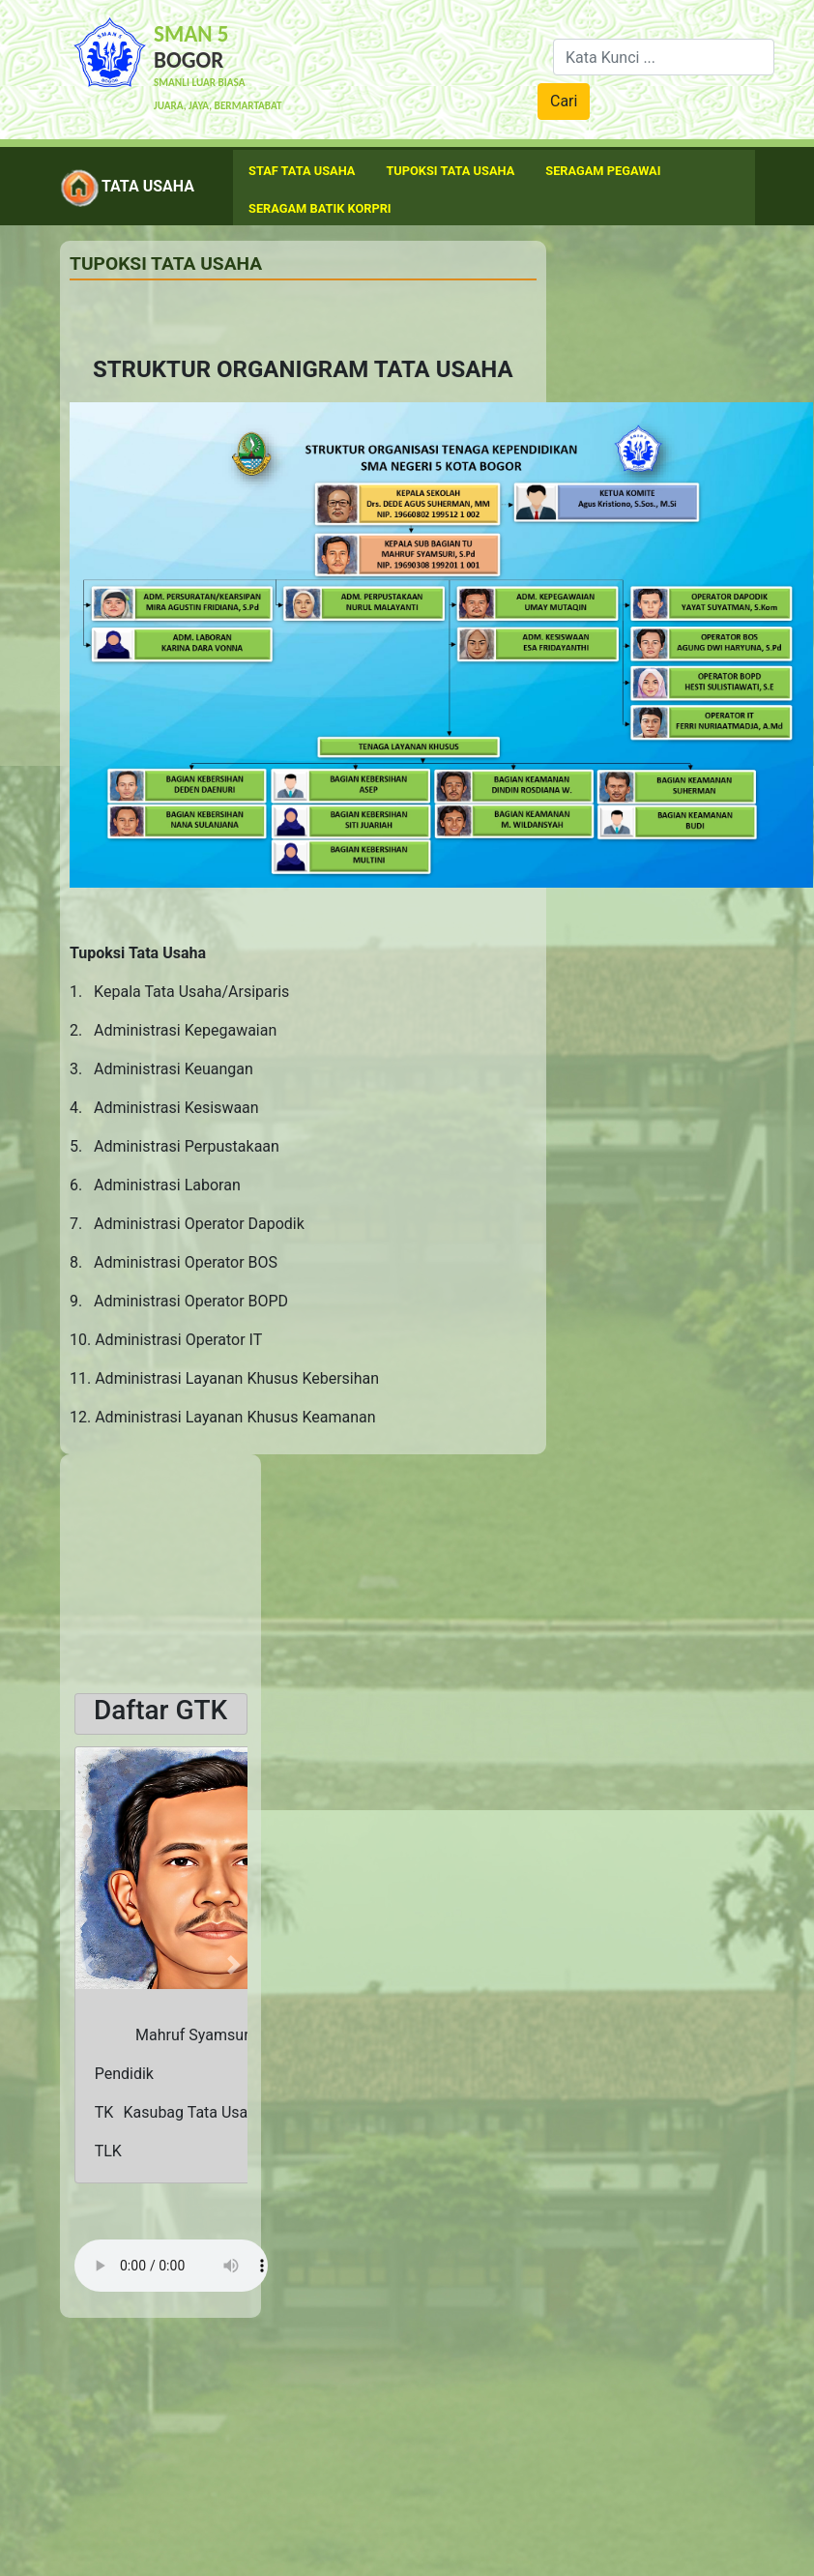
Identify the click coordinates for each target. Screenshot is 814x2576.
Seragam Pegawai (602, 170)
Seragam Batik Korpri (320, 208)
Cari (563, 101)
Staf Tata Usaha (301, 170)
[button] (87, 1964)
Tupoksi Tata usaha (450, 170)
